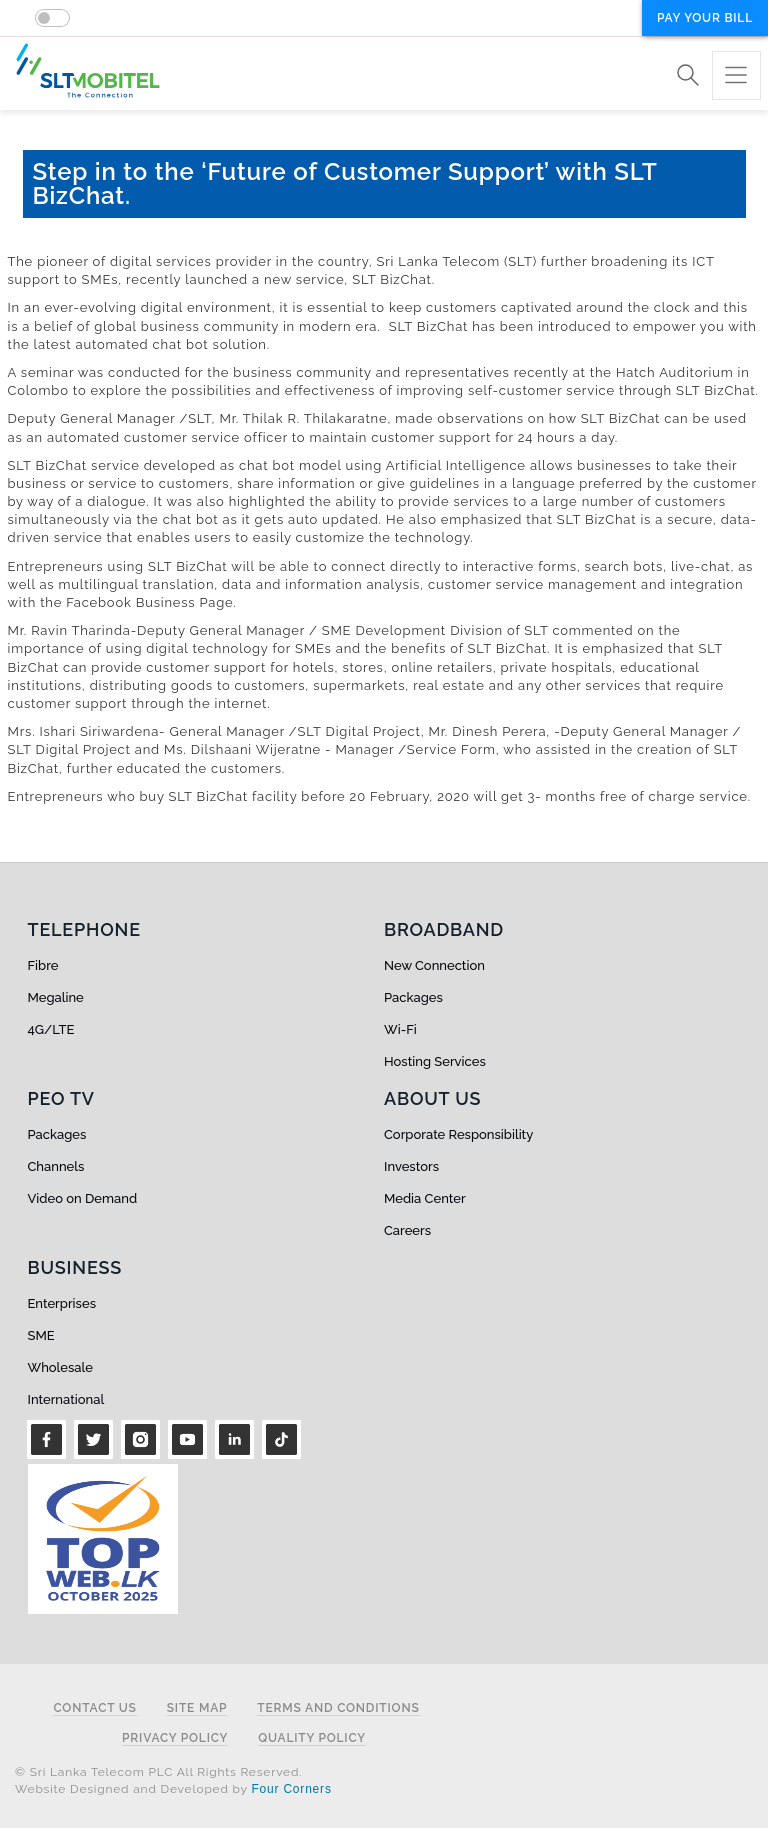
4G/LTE (51, 1029)
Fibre (43, 965)
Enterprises (62, 1303)
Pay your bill (705, 18)
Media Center (425, 1198)
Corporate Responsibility (458, 1134)
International (66, 1399)
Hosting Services (435, 1061)
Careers (407, 1230)
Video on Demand (83, 1198)
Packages (413, 997)
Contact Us (94, 1708)
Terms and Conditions (338, 1708)
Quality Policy (312, 1738)
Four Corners (291, 1789)
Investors (411, 1166)
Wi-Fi (400, 1029)
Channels (56, 1166)
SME (41, 1335)
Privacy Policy (175, 1738)
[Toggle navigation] (736, 75)
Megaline (56, 997)
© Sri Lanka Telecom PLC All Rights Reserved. (158, 1772)
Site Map (197, 1708)
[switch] (52, 18)
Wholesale (60, 1367)
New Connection (434, 965)
